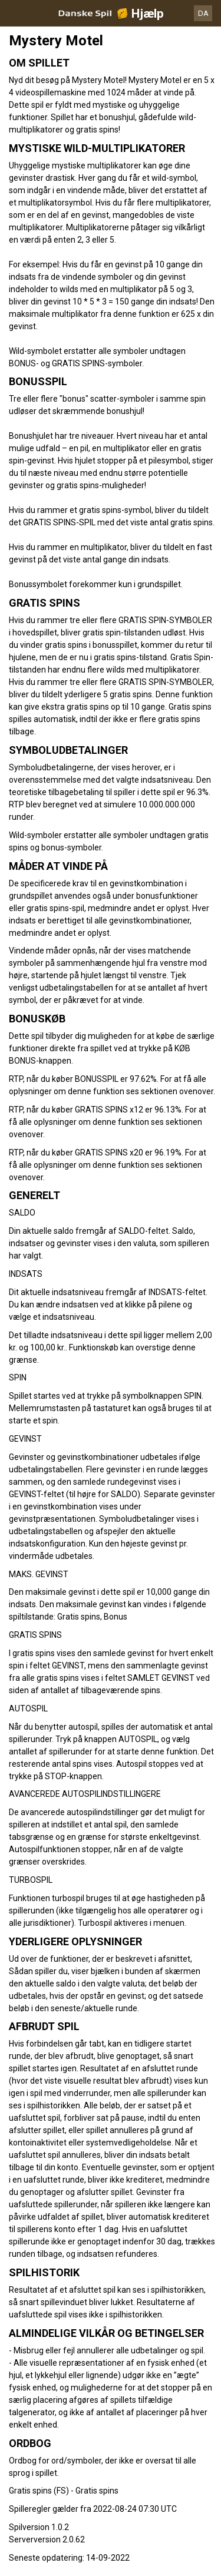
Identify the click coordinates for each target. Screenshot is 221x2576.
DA (203, 13)
